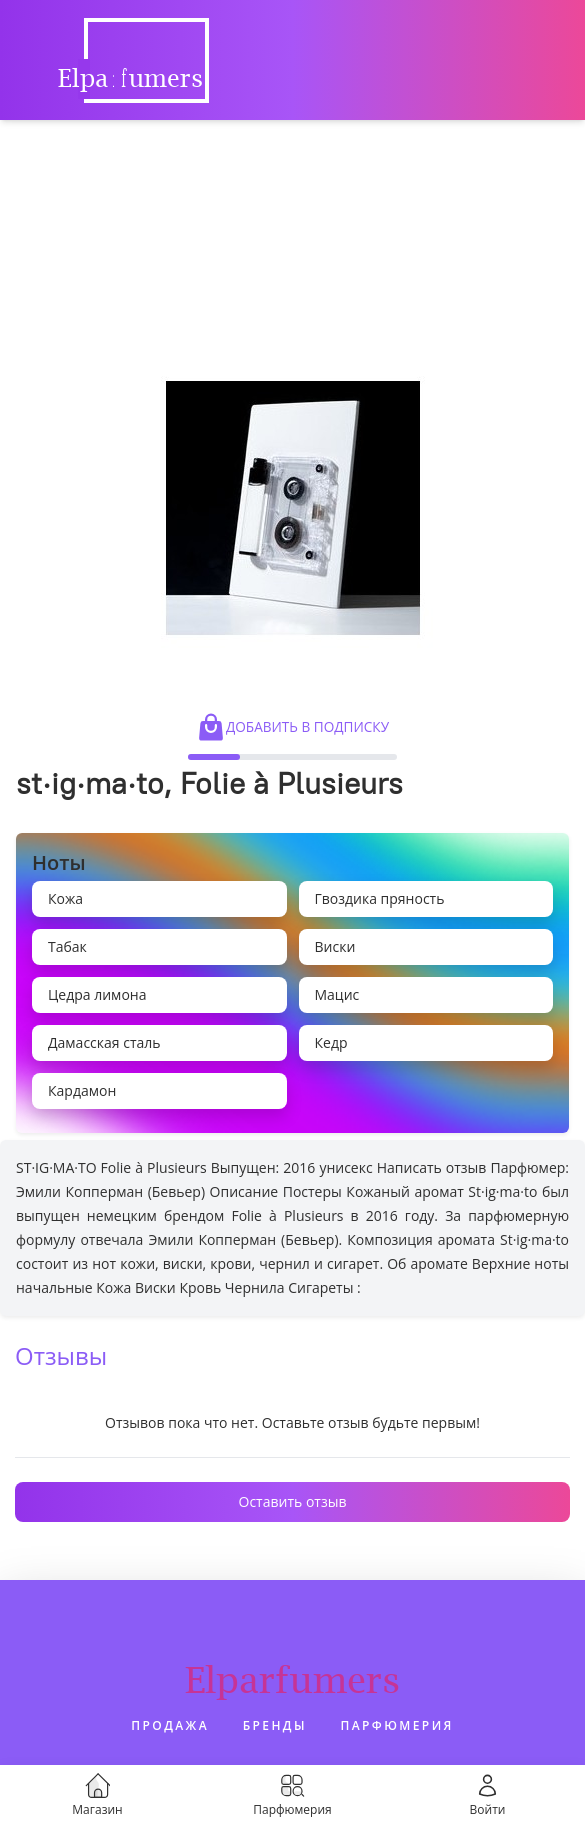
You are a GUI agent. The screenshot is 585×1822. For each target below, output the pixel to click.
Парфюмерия (397, 1725)
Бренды (275, 1725)
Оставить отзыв (293, 1501)
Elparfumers (292, 1679)
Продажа (170, 1725)
